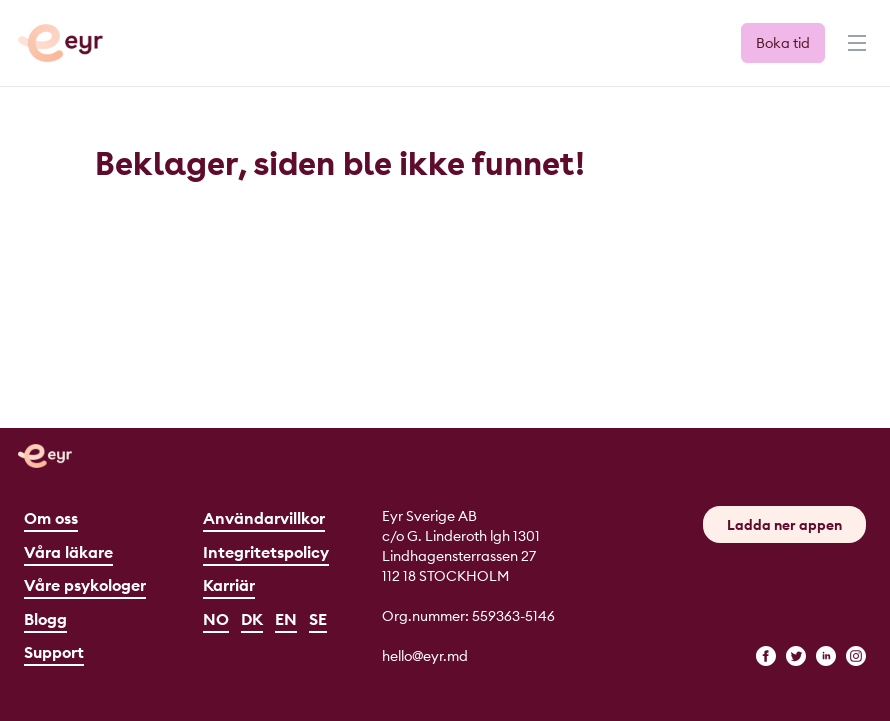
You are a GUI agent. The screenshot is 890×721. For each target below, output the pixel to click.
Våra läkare (68, 552)
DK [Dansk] (252, 619)
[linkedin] (826, 656)
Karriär (229, 585)
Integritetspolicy (266, 552)
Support (54, 652)
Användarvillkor (264, 518)
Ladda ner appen (784, 525)
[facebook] (766, 656)
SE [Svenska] (318, 619)
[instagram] (856, 656)
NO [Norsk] (216, 619)
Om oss (51, 518)
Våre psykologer (85, 585)
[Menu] (855, 52)
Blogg (45, 619)
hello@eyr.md (425, 656)
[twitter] (796, 656)
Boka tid (783, 43)
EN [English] (286, 619)
